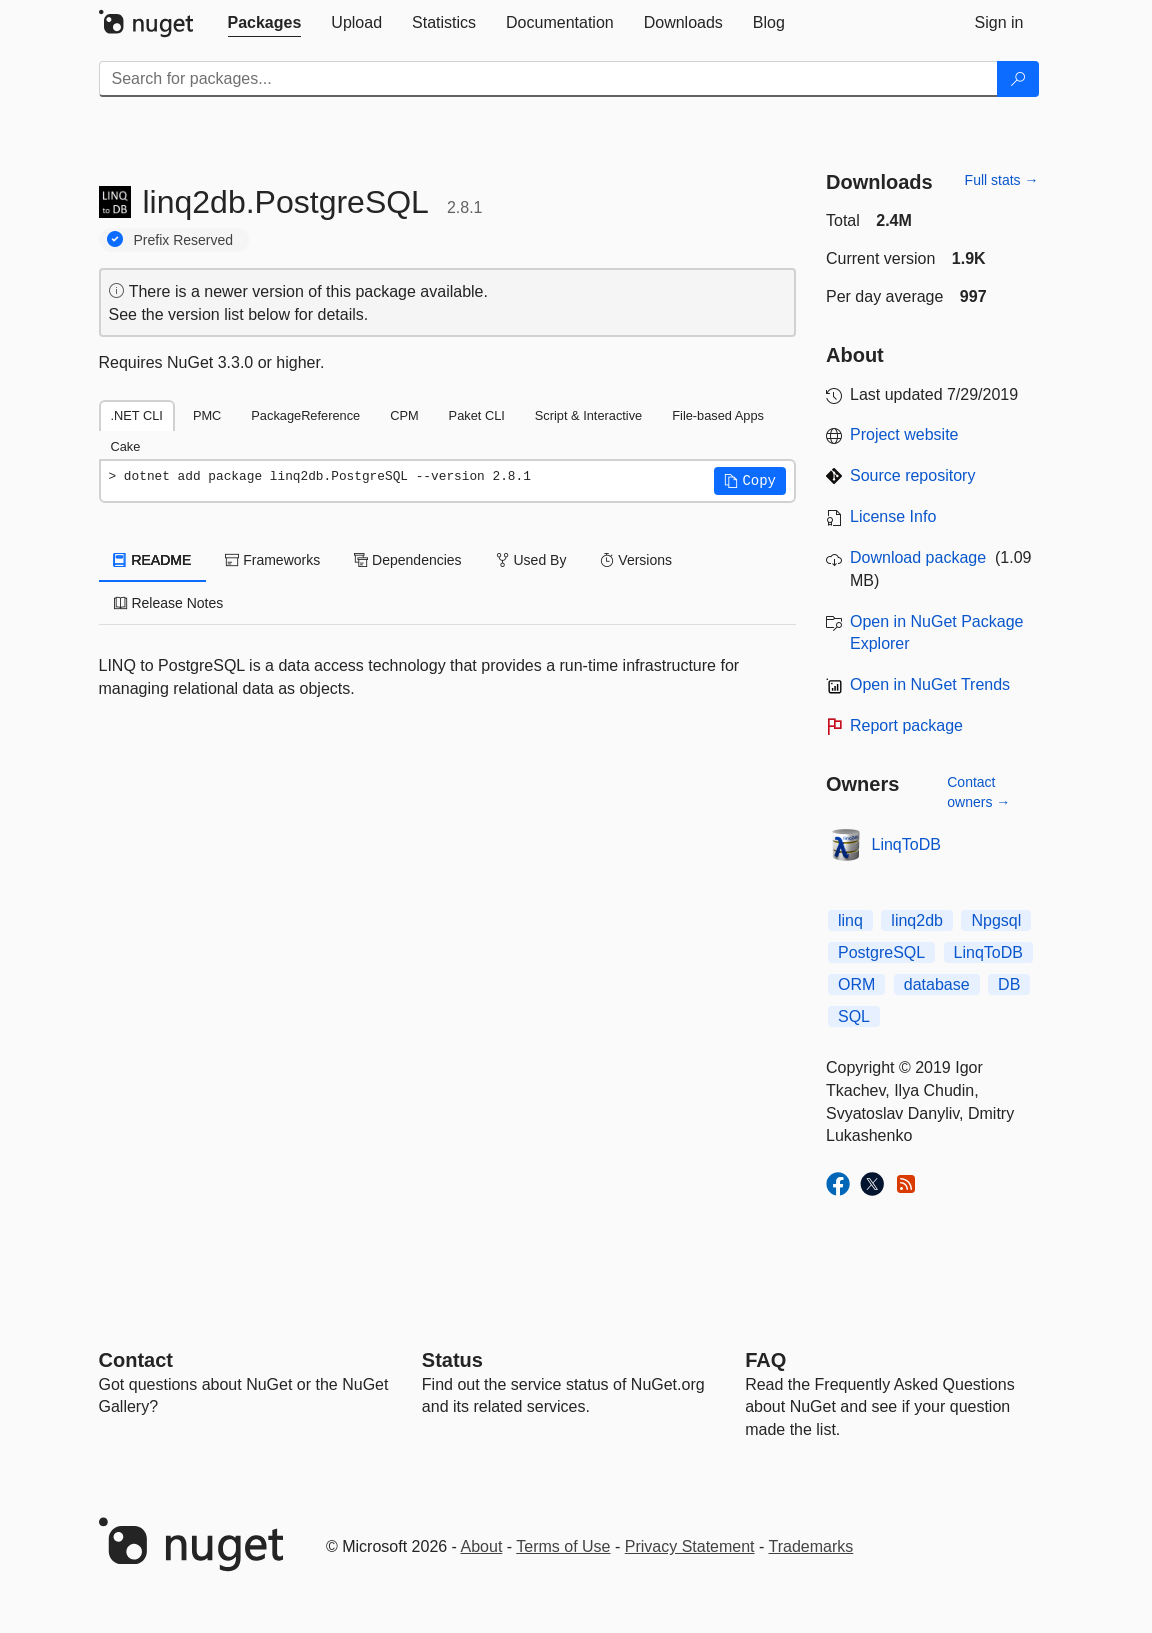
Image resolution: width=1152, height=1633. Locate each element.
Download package (918, 557)
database (937, 984)
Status (452, 1360)
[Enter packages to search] (548, 79)
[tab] (265, 23)
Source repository (912, 475)
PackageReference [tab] (305, 415)
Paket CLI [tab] (477, 415)
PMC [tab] (207, 415)
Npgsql (996, 920)
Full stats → (1002, 180)
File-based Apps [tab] (718, 415)
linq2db (917, 920)
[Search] (1018, 79)
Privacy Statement (690, 1546)
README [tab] (153, 560)
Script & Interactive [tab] (588, 415)
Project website (904, 434)
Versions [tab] (636, 560)
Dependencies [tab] (407, 560)
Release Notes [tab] (169, 603)
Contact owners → (978, 792)
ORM (856, 984)
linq (850, 920)
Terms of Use (563, 1546)
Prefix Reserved (184, 240)
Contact (136, 1360)
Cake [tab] (126, 446)
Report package (906, 725)
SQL (854, 1016)
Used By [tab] (531, 560)
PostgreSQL (881, 952)
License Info (893, 516)
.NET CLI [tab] (137, 415)
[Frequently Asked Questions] (765, 1360)
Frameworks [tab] (272, 560)
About (482, 1546)
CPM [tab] (404, 415)
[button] (750, 481)
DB (1009, 984)
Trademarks (811, 1546)
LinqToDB (906, 844)
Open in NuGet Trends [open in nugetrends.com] (930, 684)
